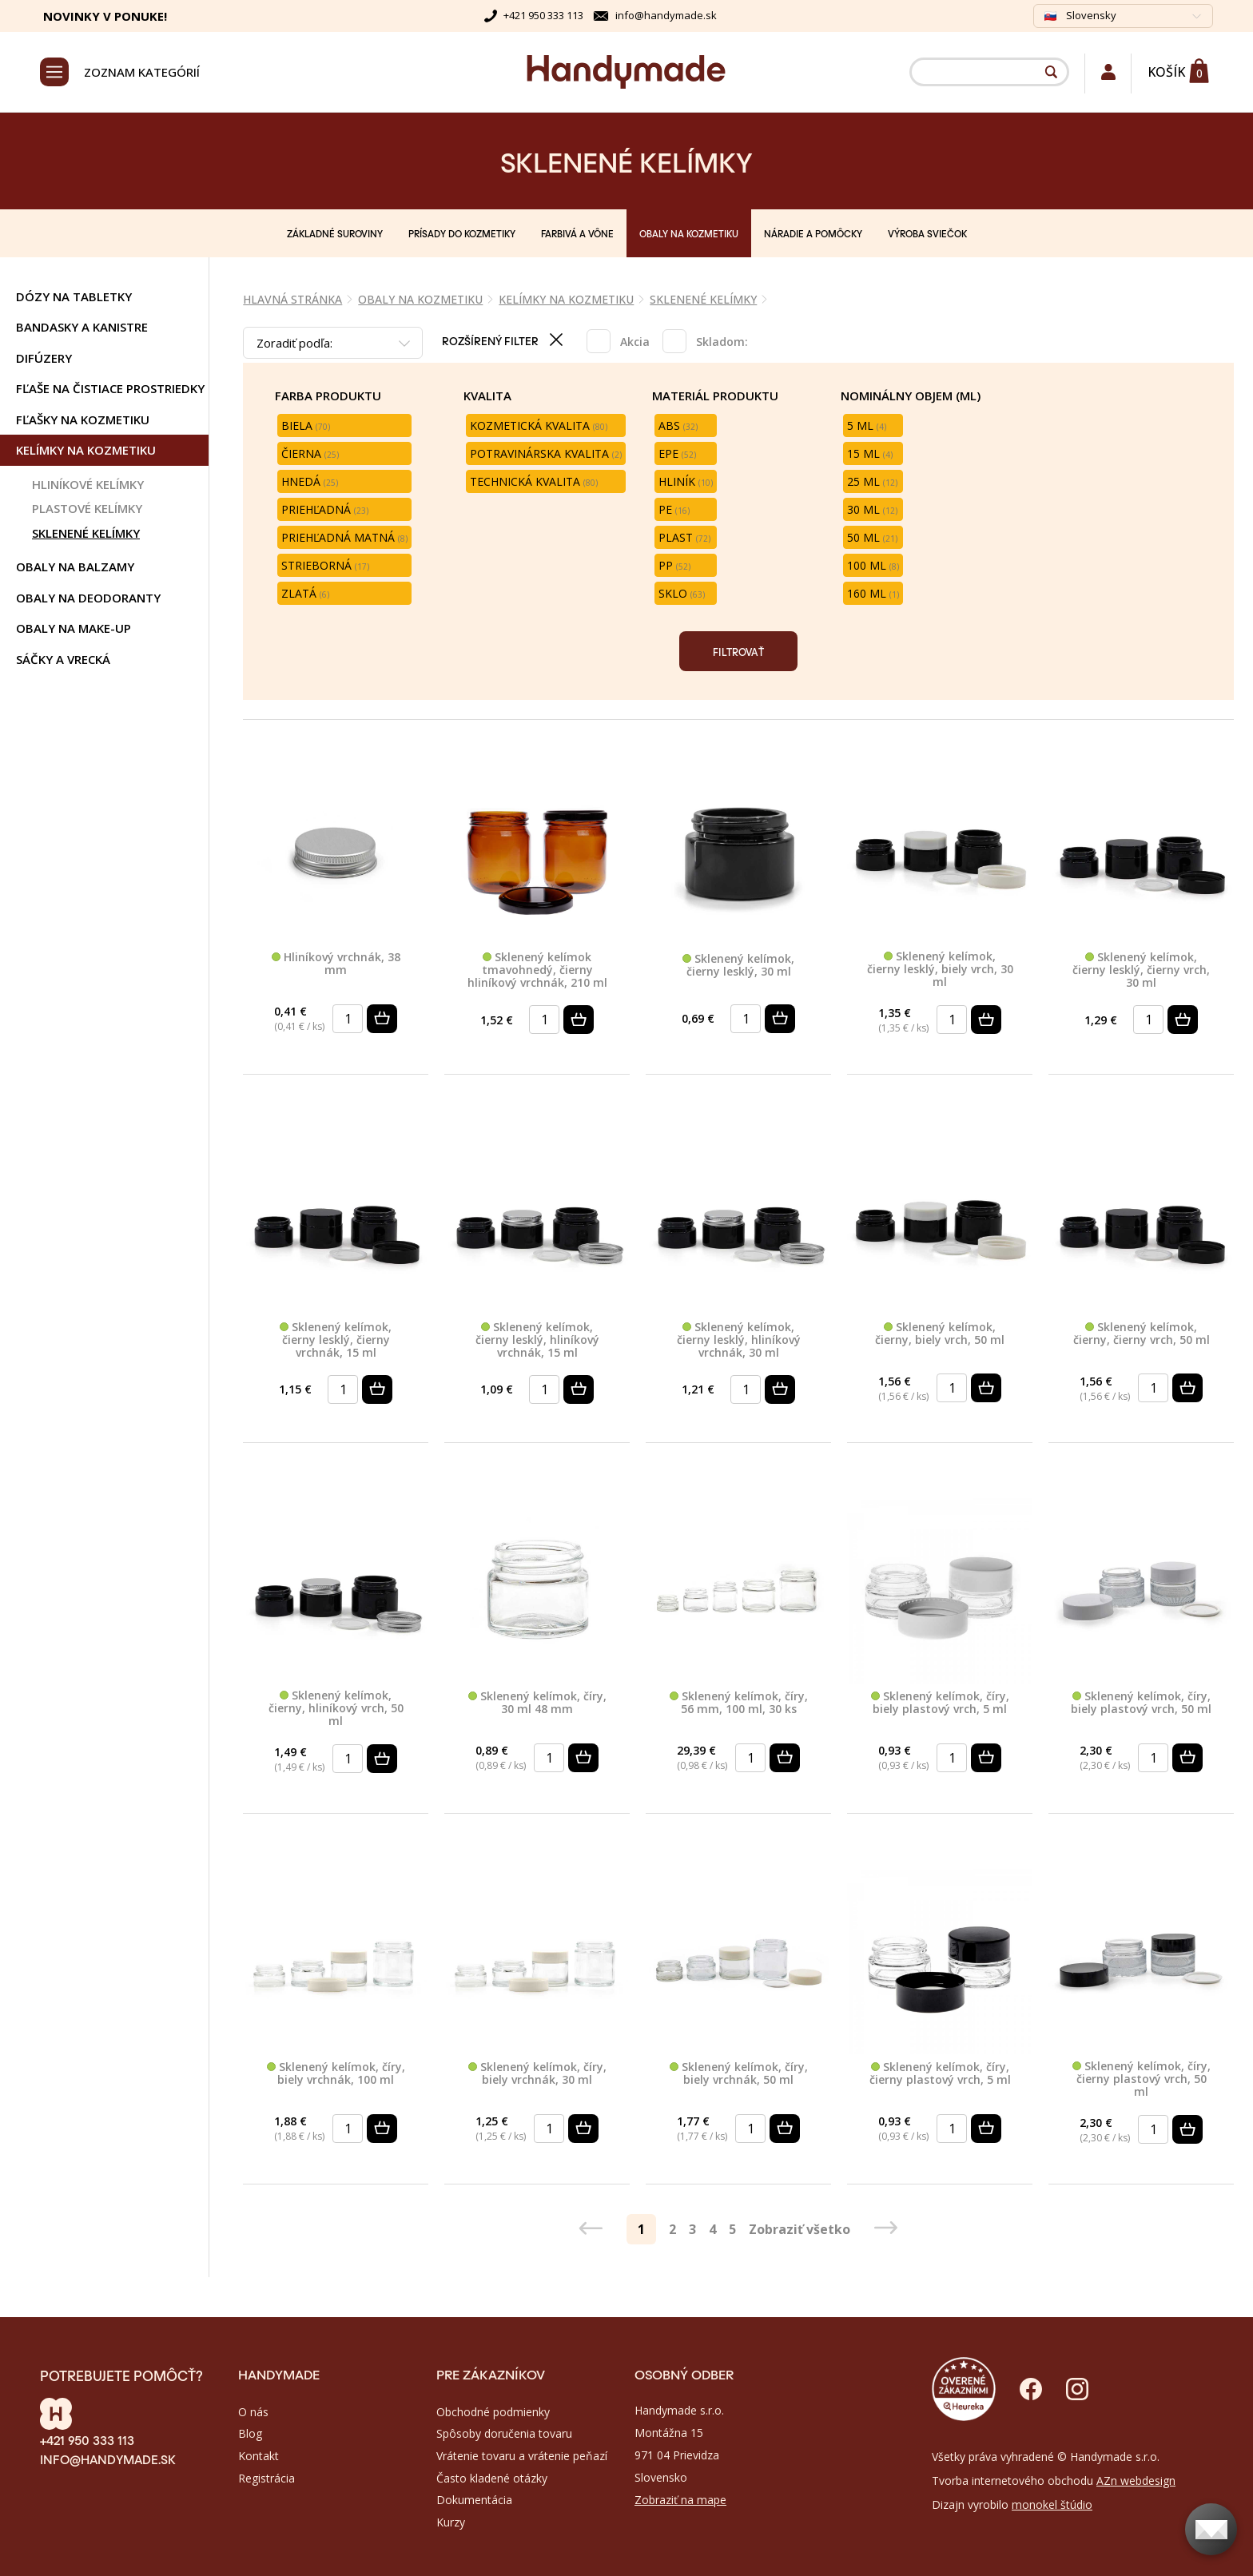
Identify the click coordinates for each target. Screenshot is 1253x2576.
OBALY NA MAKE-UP (73, 628)
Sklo (681, 593)
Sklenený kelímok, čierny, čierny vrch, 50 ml (1141, 1334)
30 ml (872, 509)
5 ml (866, 425)
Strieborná (325, 565)
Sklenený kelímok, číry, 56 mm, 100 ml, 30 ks (739, 1703)
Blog (250, 2433)
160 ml (873, 593)
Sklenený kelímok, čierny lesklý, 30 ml (738, 965)
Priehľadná (324, 509)
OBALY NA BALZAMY (75, 566)
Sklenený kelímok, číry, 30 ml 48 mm (537, 1703)
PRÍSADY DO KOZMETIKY (461, 233)
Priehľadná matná (344, 537)
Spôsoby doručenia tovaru (504, 2433)
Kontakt (258, 2455)
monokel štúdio (1052, 2504)
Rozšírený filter (504, 339)
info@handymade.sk (666, 15)
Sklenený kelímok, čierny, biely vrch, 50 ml (939, 1334)
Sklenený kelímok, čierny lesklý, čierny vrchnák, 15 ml (336, 1340)
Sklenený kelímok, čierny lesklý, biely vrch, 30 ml (940, 969)
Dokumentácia (474, 2499)
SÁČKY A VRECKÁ (63, 659)
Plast (684, 537)
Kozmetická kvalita (538, 425)
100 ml (873, 565)
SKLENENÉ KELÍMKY (86, 533)
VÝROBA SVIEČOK (927, 233)
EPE (677, 453)
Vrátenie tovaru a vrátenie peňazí (521, 2455)
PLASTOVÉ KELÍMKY (87, 508)
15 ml (870, 453)
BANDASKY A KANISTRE (82, 327)
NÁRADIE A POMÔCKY (813, 233)
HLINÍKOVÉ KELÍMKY (88, 484)
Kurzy (450, 2522)
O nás (253, 2411)
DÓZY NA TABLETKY (74, 296)
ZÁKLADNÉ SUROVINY (335, 233)
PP (674, 565)
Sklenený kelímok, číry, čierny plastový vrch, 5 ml (940, 2074)
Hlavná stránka (292, 299)
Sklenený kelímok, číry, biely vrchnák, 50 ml (739, 2074)
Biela (305, 425)
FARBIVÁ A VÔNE (577, 233)
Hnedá (309, 481)
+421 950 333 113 (543, 15)
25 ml (872, 481)
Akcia (635, 341)
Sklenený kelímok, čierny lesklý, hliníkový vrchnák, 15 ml (537, 1340)
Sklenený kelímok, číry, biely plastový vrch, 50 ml (1141, 1703)
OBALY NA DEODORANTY (88, 598)
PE (674, 509)
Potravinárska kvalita (546, 453)
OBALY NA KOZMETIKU (688, 233)
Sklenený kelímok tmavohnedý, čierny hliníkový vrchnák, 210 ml (537, 970)
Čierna (310, 453)
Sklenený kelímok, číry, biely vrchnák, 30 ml (537, 2074)
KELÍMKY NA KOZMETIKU (86, 450)
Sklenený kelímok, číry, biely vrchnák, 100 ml (336, 2074)
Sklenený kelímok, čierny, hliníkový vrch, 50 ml (336, 1708)
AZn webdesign (1135, 2480)
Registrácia (266, 2478)
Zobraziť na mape (680, 2499)
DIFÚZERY (44, 358)
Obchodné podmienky (493, 2411)
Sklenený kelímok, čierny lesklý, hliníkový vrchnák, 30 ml (739, 1340)
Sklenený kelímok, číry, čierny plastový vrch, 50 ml (1141, 2079)
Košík (1166, 72)
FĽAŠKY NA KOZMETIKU (82, 419)
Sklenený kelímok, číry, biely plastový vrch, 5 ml (940, 1703)
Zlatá (305, 593)
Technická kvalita (534, 481)
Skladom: (722, 341)
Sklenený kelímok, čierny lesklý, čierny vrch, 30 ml (1141, 970)
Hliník (685, 481)
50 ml (872, 537)
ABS (678, 425)
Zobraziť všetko (799, 2229)
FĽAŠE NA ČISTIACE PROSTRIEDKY (110, 388)
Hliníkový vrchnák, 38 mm (336, 964)
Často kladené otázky (491, 2478)
